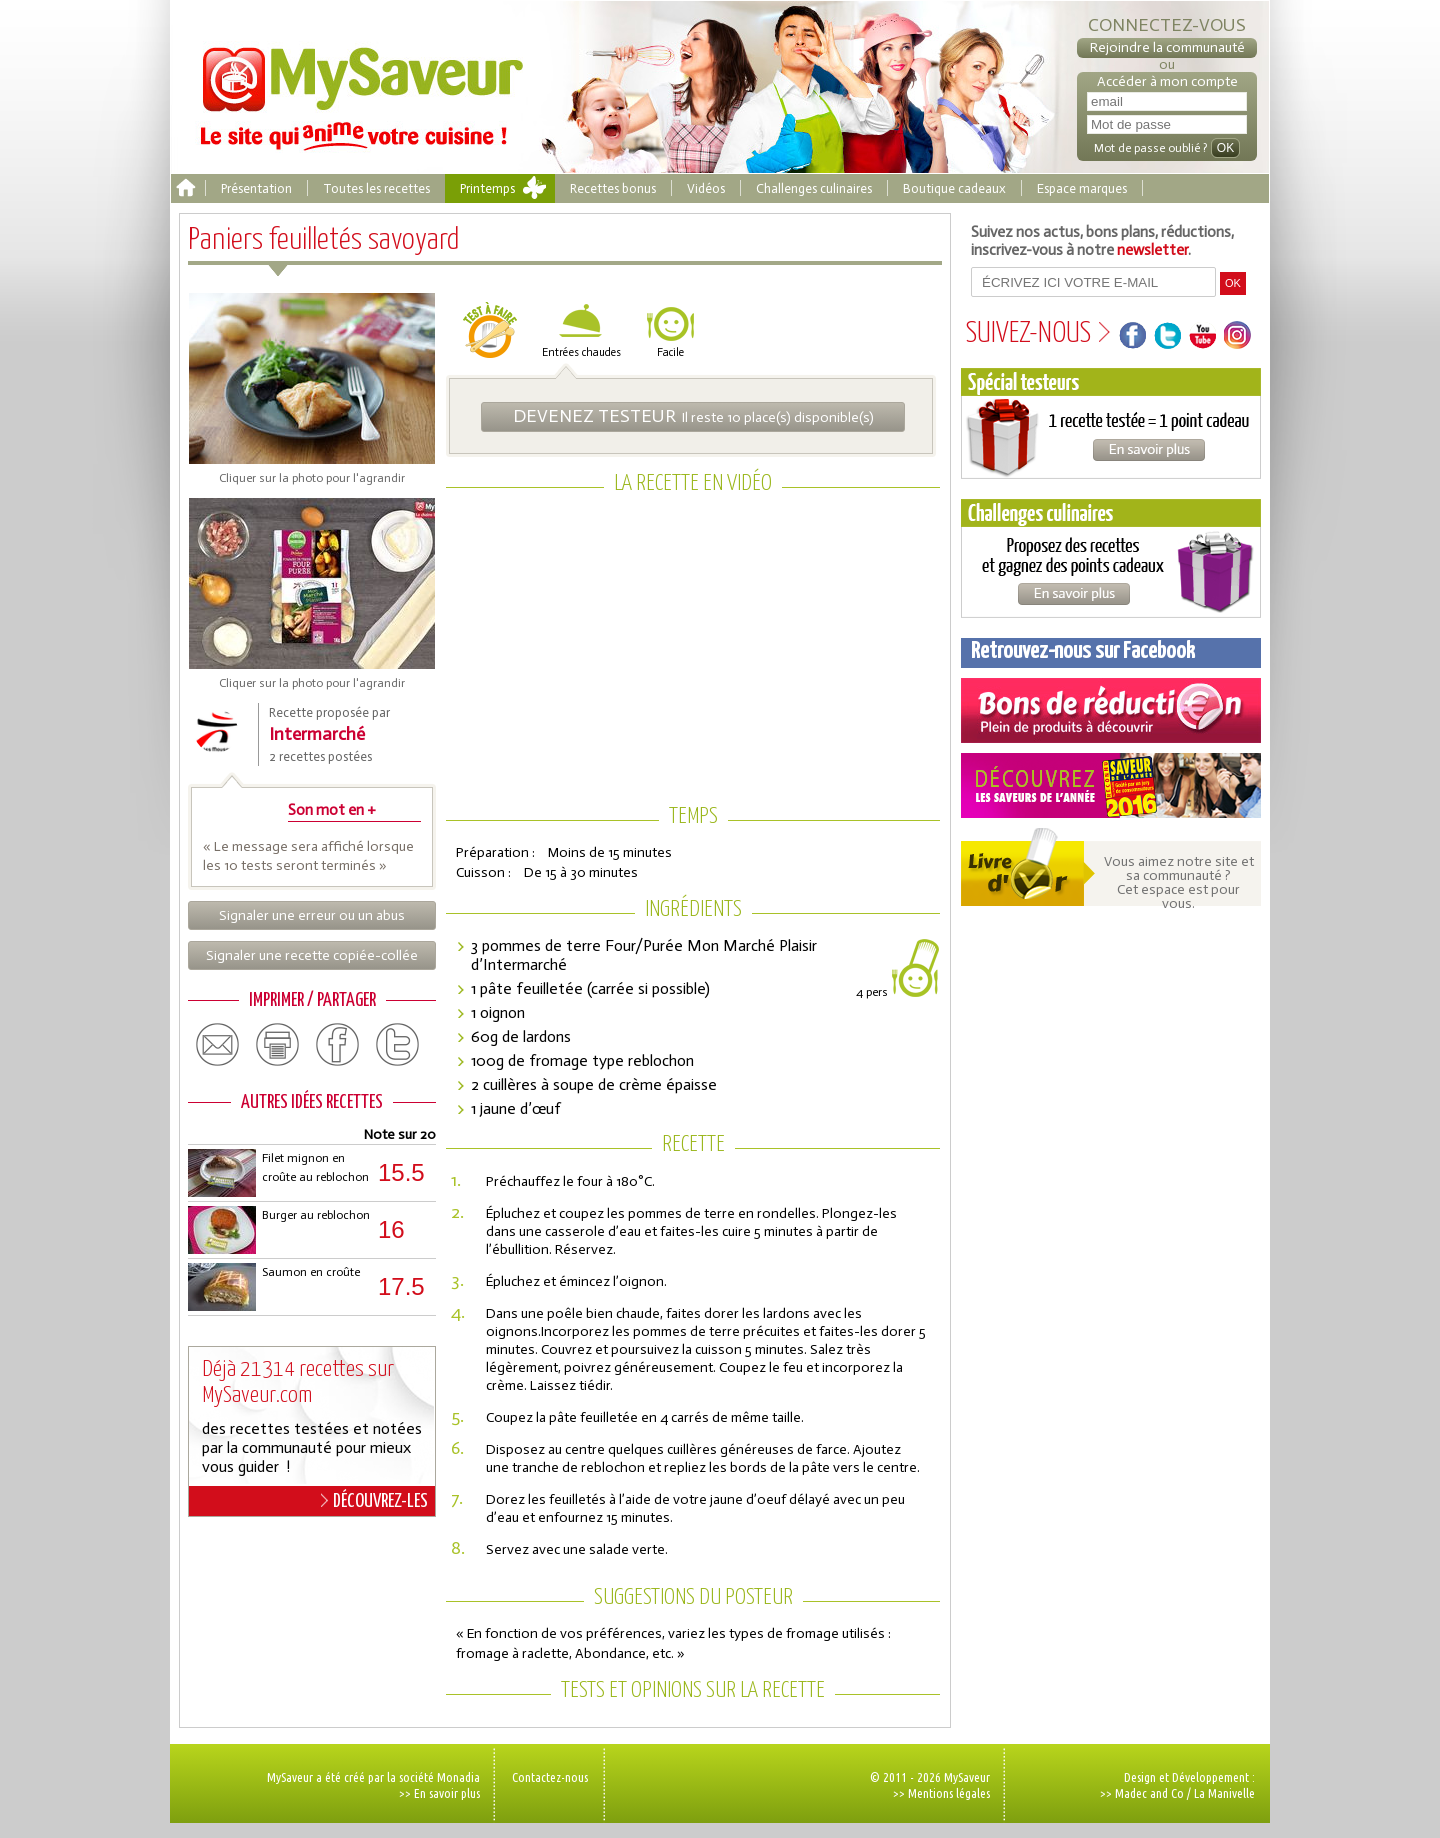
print (278, 1045)
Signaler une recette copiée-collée (312, 955)
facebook (338, 1045)
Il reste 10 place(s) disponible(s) (693, 416)
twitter (398, 1045)
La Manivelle (1224, 1793)
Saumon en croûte (311, 1272)
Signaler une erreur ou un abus (312, 915)
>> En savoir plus (439, 1793)
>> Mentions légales (941, 1793)
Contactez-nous (550, 1777)
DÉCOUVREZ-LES (374, 1501)
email (218, 1045)
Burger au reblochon (316, 1215)
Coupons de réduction (1111, 710)
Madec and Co (1149, 1793)
